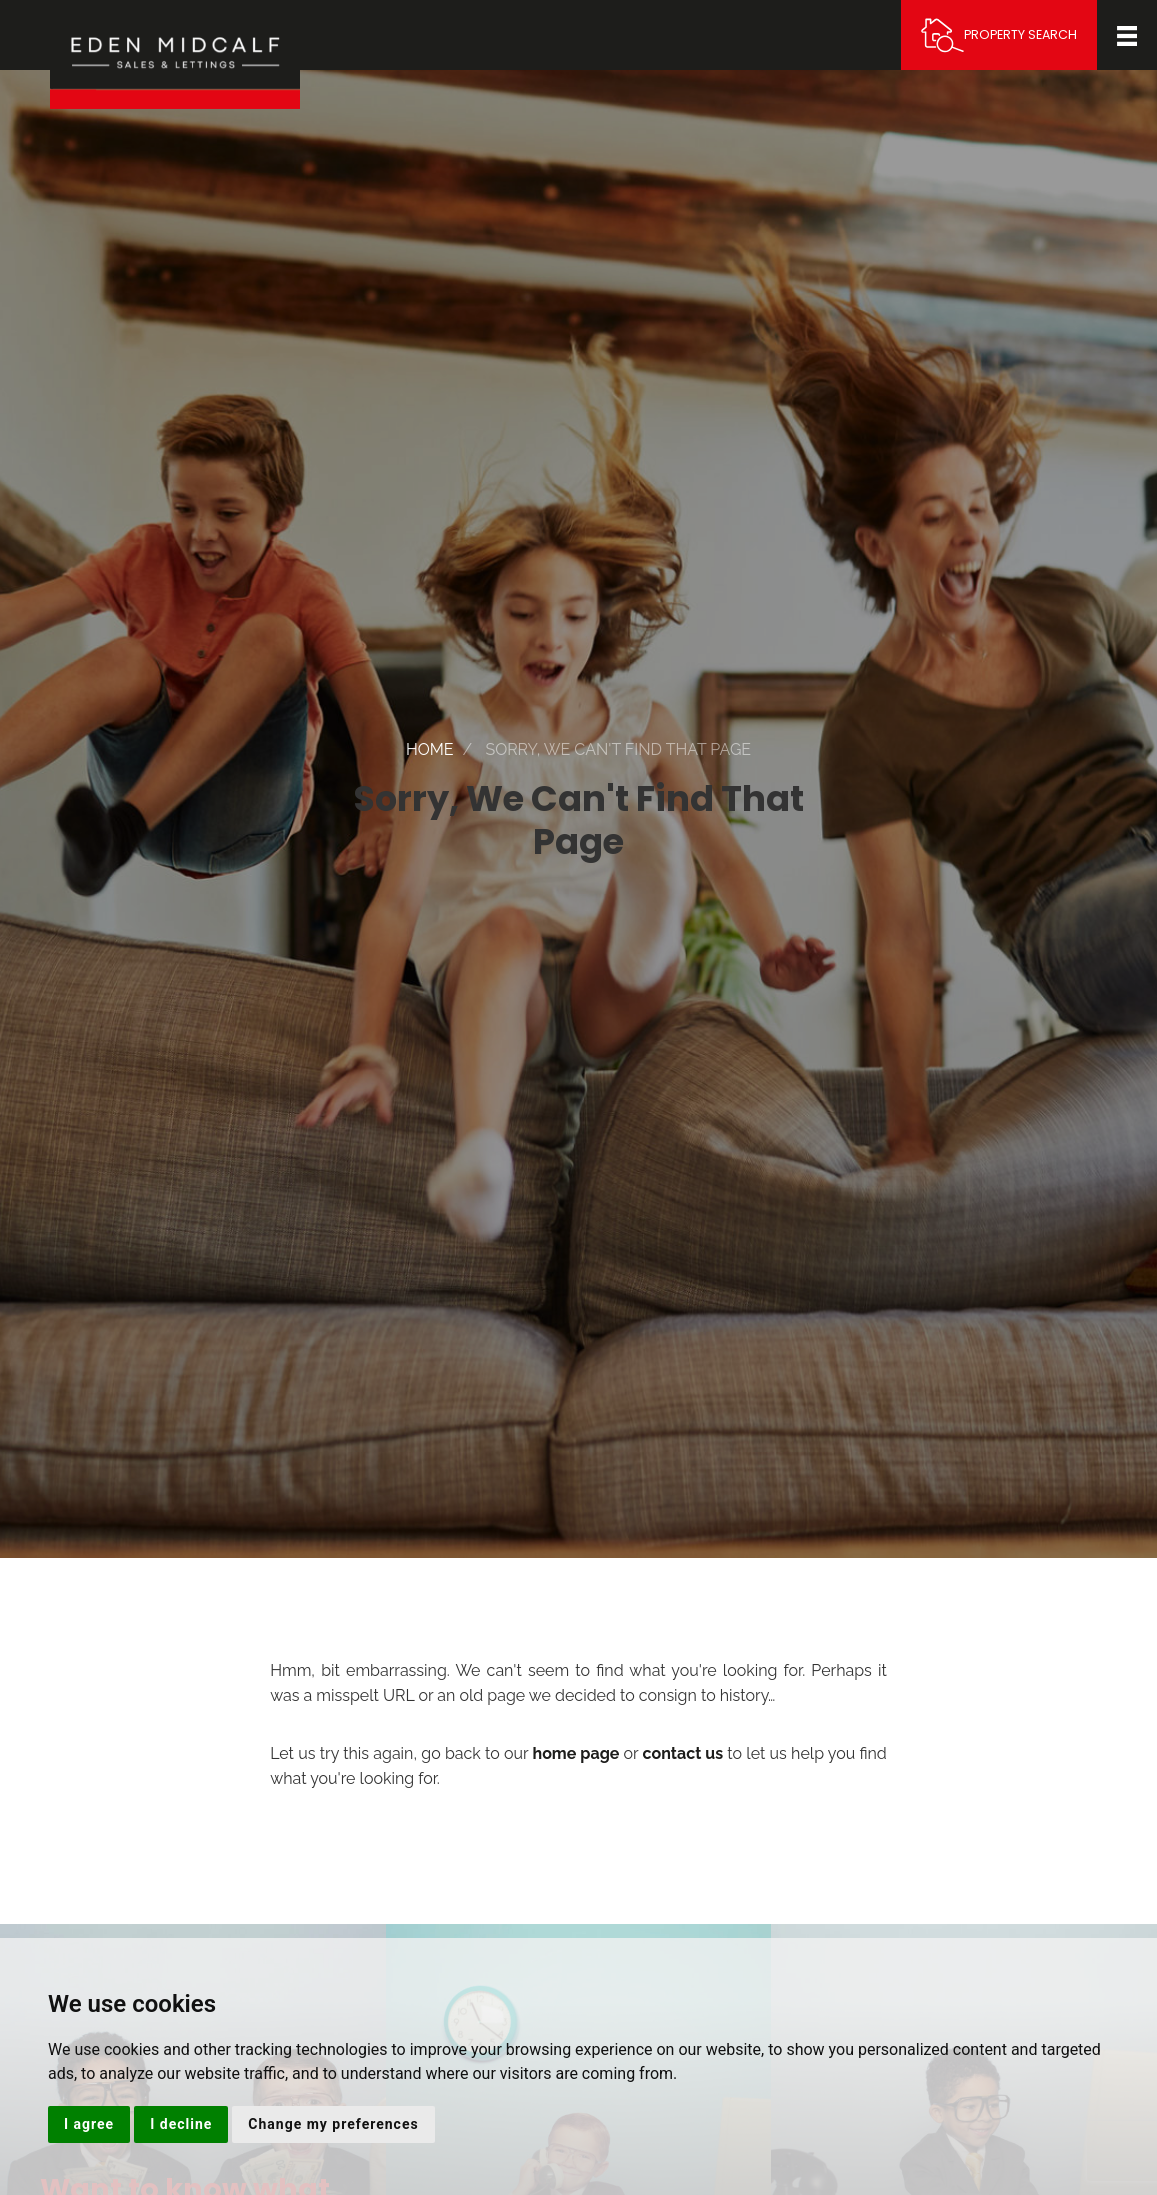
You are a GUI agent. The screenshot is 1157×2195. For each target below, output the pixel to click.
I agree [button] (89, 2124)
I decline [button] (181, 2124)
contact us (683, 1753)
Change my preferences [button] (333, 2124)
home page (575, 1753)
